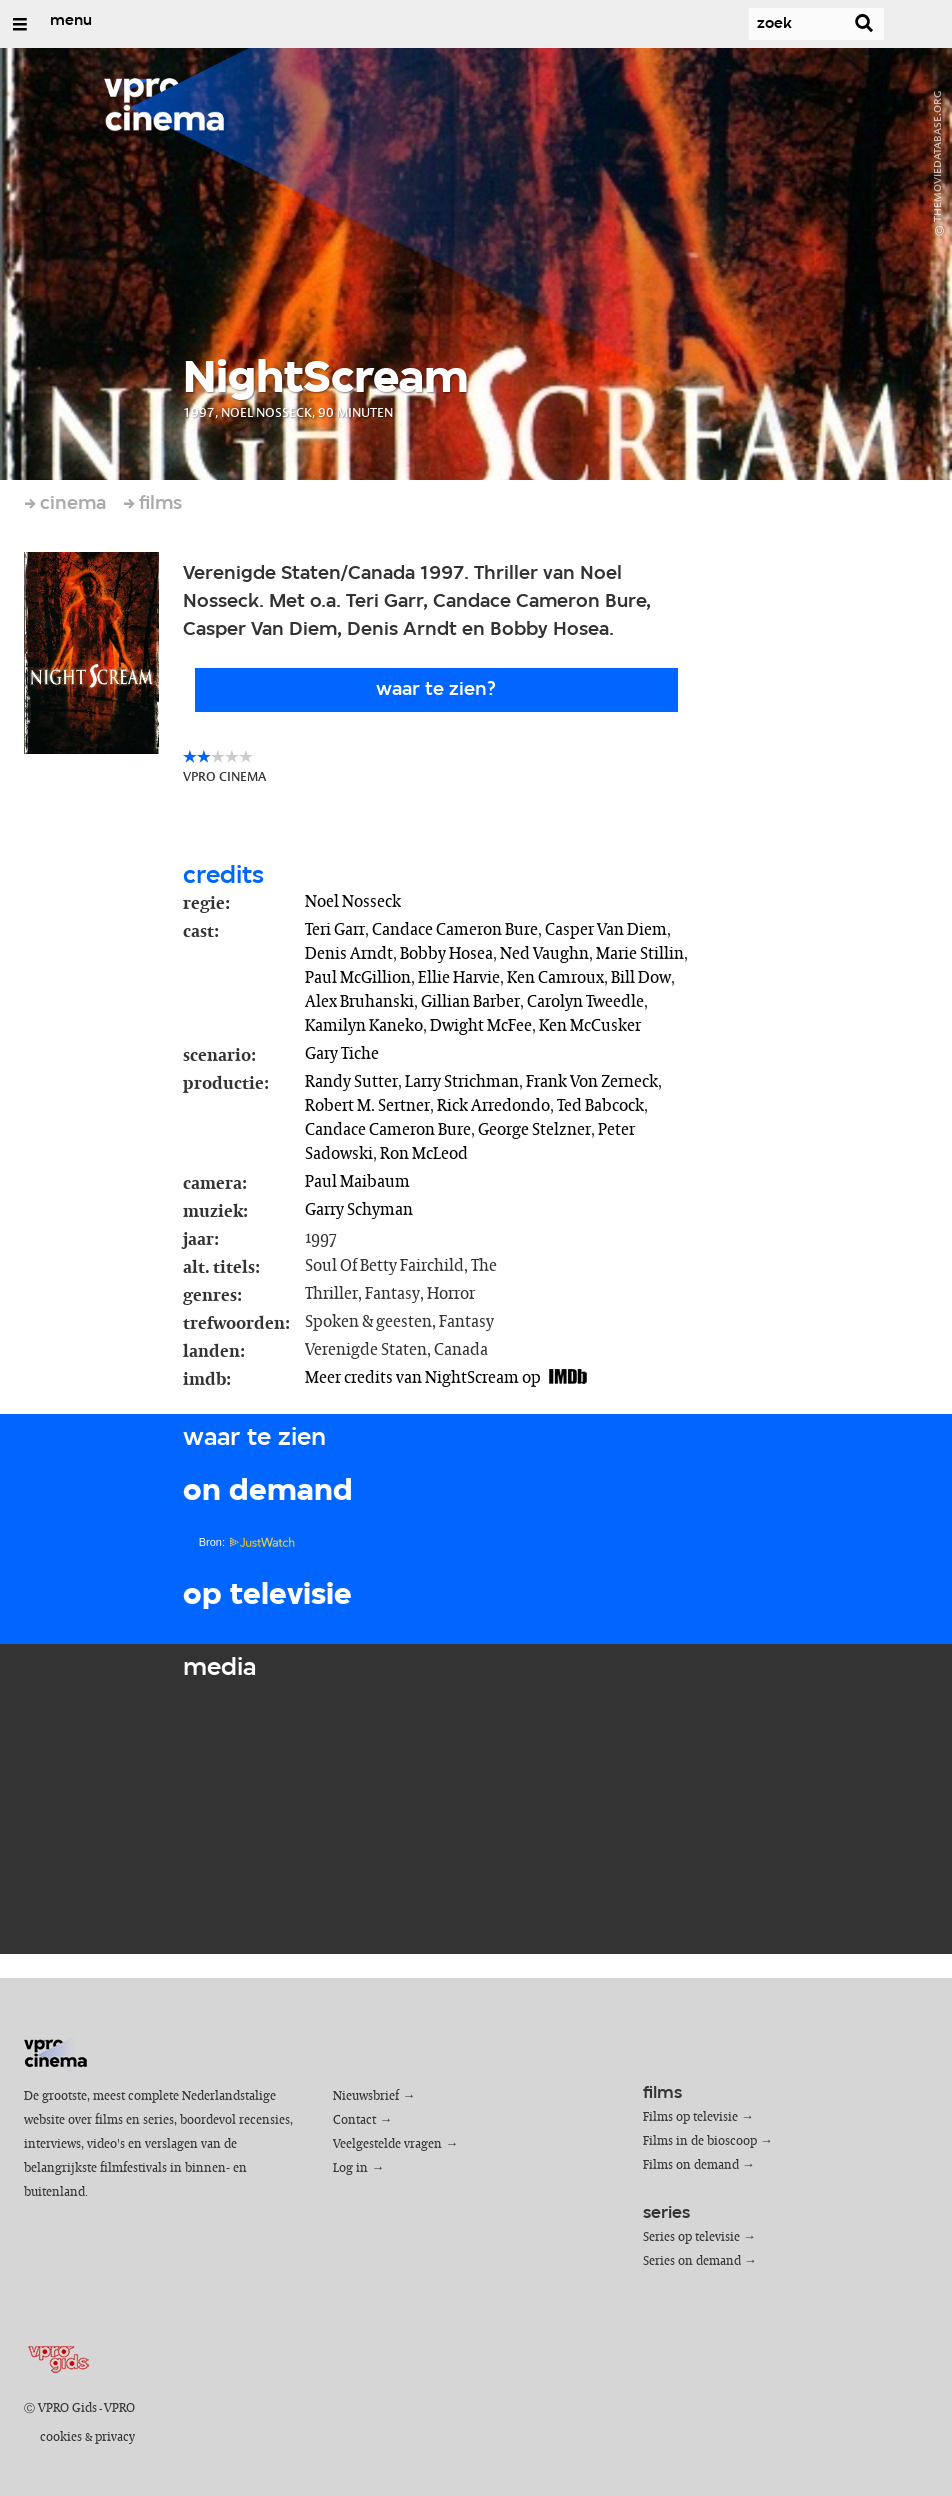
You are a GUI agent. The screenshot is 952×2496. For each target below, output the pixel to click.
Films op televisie (690, 2117)
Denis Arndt (349, 954)
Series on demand (692, 2261)
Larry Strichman (462, 1082)
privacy (115, 2437)
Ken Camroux (555, 978)
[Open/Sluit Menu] (20, 24)
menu (71, 21)
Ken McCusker (590, 1026)
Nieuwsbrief (366, 2096)
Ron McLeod (424, 1154)
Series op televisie (691, 2237)
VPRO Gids (67, 2408)
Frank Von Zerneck (592, 1082)
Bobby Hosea (446, 954)
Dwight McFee (481, 1026)
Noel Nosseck (353, 902)
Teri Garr (335, 930)
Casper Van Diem (606, 930)
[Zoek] (784, 24)
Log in (350, 2168)
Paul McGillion (358, 978)
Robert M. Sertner (367, 1106)
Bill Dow (641, 978)
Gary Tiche (342, 1054)
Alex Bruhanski (359, 1002)
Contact (354, 2120)
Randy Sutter (351, 1082)
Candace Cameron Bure (455, 930)
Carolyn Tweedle (585, 1002)
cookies (61, 2437)
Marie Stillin (640, 954)
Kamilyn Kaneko (364, 1026)
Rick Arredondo (493, 1106)
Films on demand (691, 2165)
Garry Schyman (359, 1210)
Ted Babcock (600, 1106)
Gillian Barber (470, 1002)
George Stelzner (534, 1130)
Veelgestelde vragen (387, 2144)
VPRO (119, 2408)
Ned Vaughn (544, 954)
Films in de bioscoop (700, 2141)
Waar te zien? (436, 690)
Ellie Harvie (459, 978)
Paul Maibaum (357, 1182)
